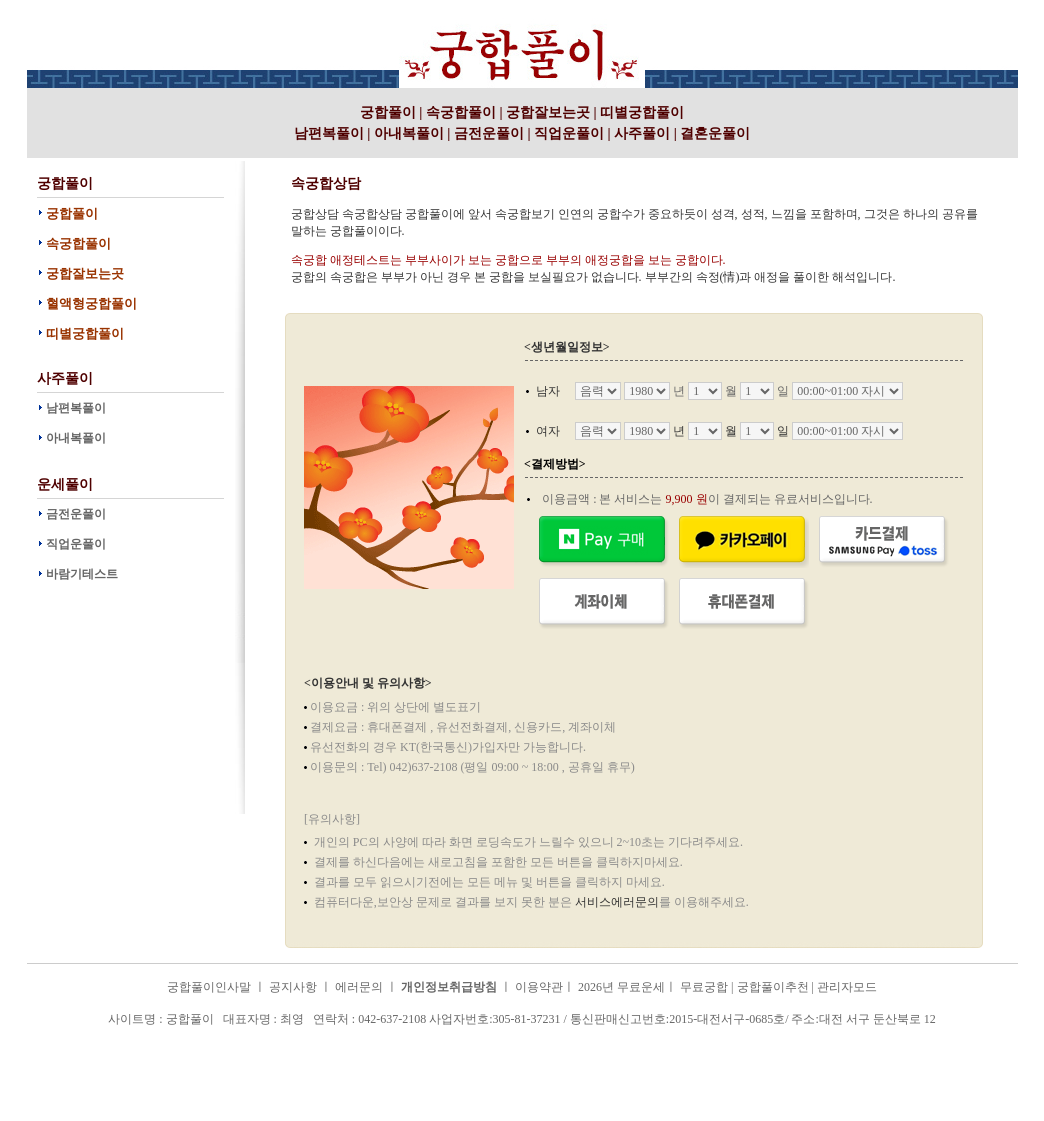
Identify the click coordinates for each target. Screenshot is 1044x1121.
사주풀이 (642, 133)
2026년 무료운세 (621, 987)
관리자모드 (847, 987)
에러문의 (359, 987)
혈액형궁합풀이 (91, 303)
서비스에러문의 (617, 902)
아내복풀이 (409, 133)
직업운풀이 (569, 133)
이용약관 (539, 987)
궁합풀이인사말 (209, 987)
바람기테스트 (82, 574)
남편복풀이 (329, 133)
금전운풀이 (489, 133)
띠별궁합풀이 (642, 112)
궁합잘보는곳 (548, 112)
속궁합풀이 (461, 112)
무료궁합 (704, 987)
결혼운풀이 (715, 133)
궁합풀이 (245, 9)
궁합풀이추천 (773, 987)
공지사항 (293, 987)
